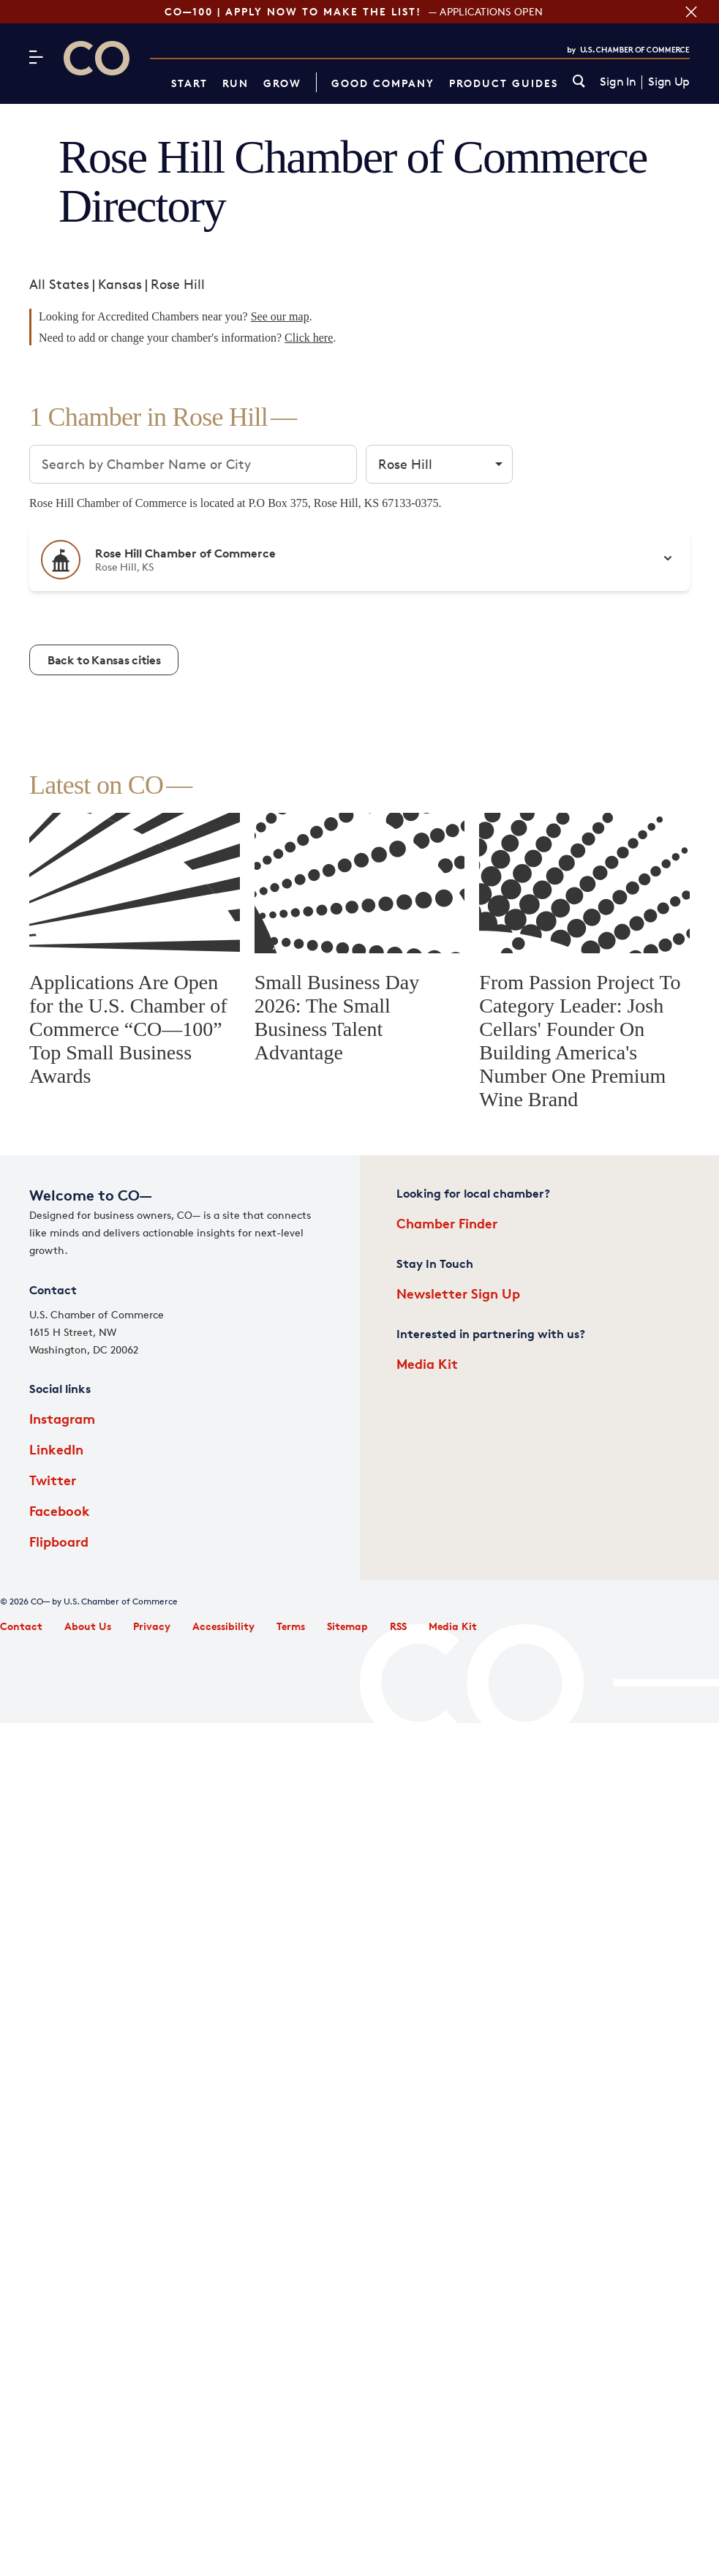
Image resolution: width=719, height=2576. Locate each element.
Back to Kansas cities (104, 660)
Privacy (151, 1626)
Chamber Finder (446, 1222)
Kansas (120, 284)
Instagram (62, 1418)
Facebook (59, 1510)
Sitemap (347, 1626)
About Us (87, 1626)
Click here (309, 337)
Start (189, 83)
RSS (398, 1626)
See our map (280, 316)
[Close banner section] (689, 11)
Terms (290, 1626)
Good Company (382, 83)
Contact (21, 1626)
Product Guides (503, 83)
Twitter (52, 1479)
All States (59, 284)
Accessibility (223, 1626)
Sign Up (669, 82)
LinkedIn (56, 1449)
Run (235, 83)
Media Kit (427, 1363)
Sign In (618, 82)
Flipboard (59, 1541)
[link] (579, 82)
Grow (282, 83)
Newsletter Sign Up (458, 1293)
